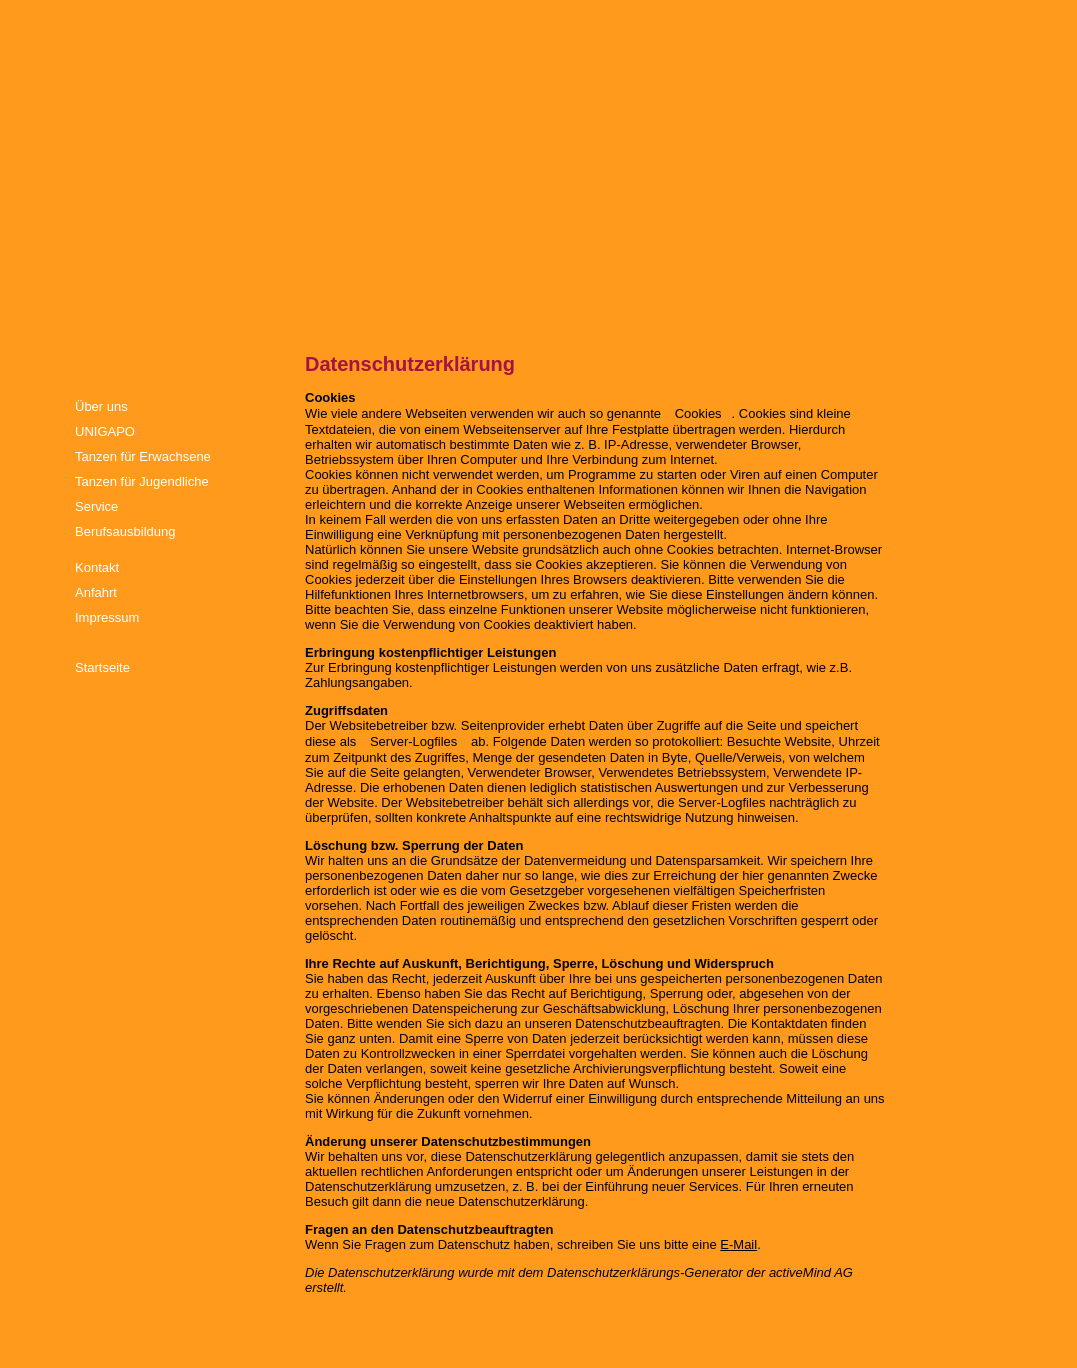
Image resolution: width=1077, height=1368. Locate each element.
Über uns (101, 406)
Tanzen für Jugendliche (142, 481)
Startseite (102, 667)
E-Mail (738, 1244)
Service (96, 506)
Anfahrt (96, 592)
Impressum (107, 617)
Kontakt (97, 567)
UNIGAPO (105, 431)
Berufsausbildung (125, 531)
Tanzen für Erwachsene (143, 456)
